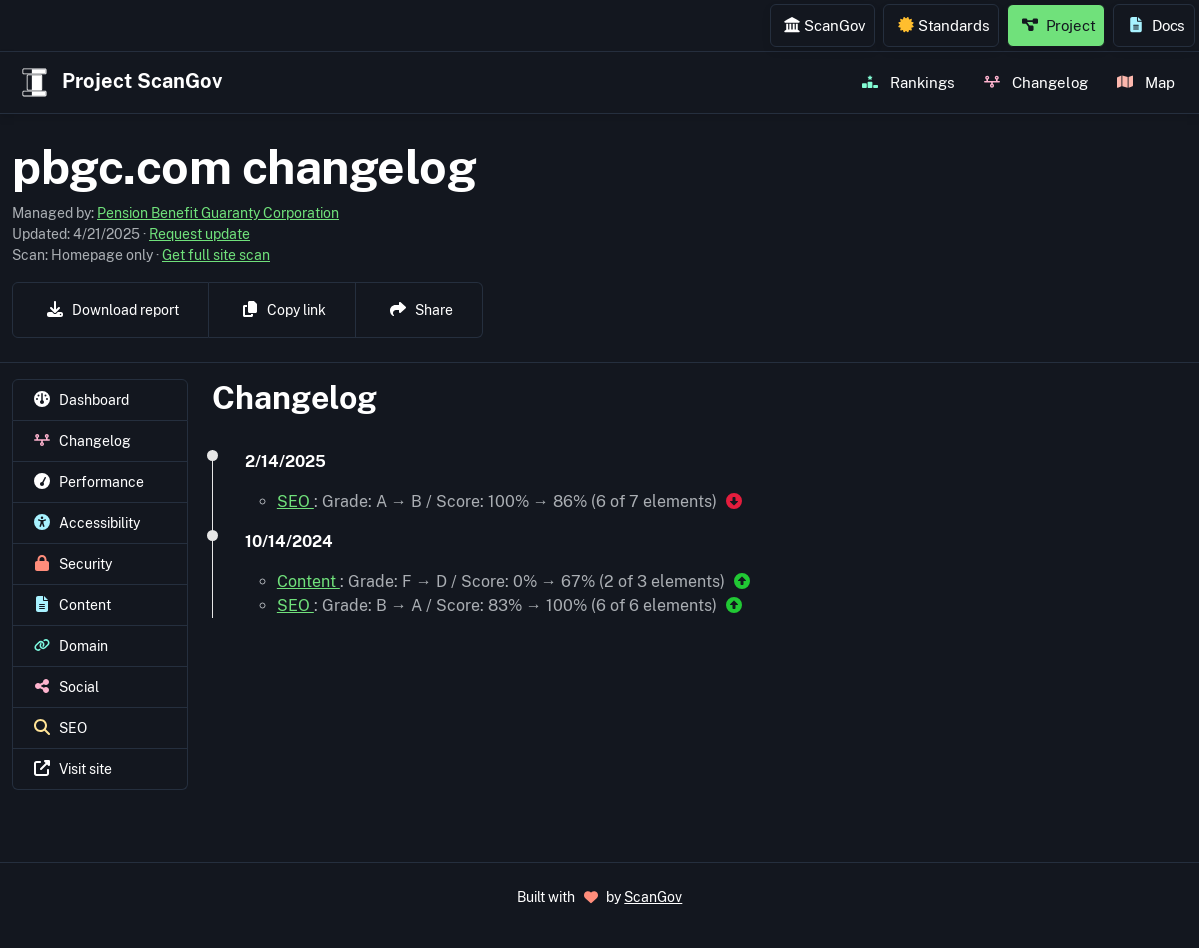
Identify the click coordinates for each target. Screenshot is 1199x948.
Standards (944, 25)
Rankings (908, 82)
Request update (199, 234)
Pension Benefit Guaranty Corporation (218, 213)
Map (1146, 82)
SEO (295, 501)
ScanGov (824, 25)
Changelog (1036, 82)
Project (1059, 25)
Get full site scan (216, 255)
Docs (1156, 25)
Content (308, 581)
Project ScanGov (119, 82)
